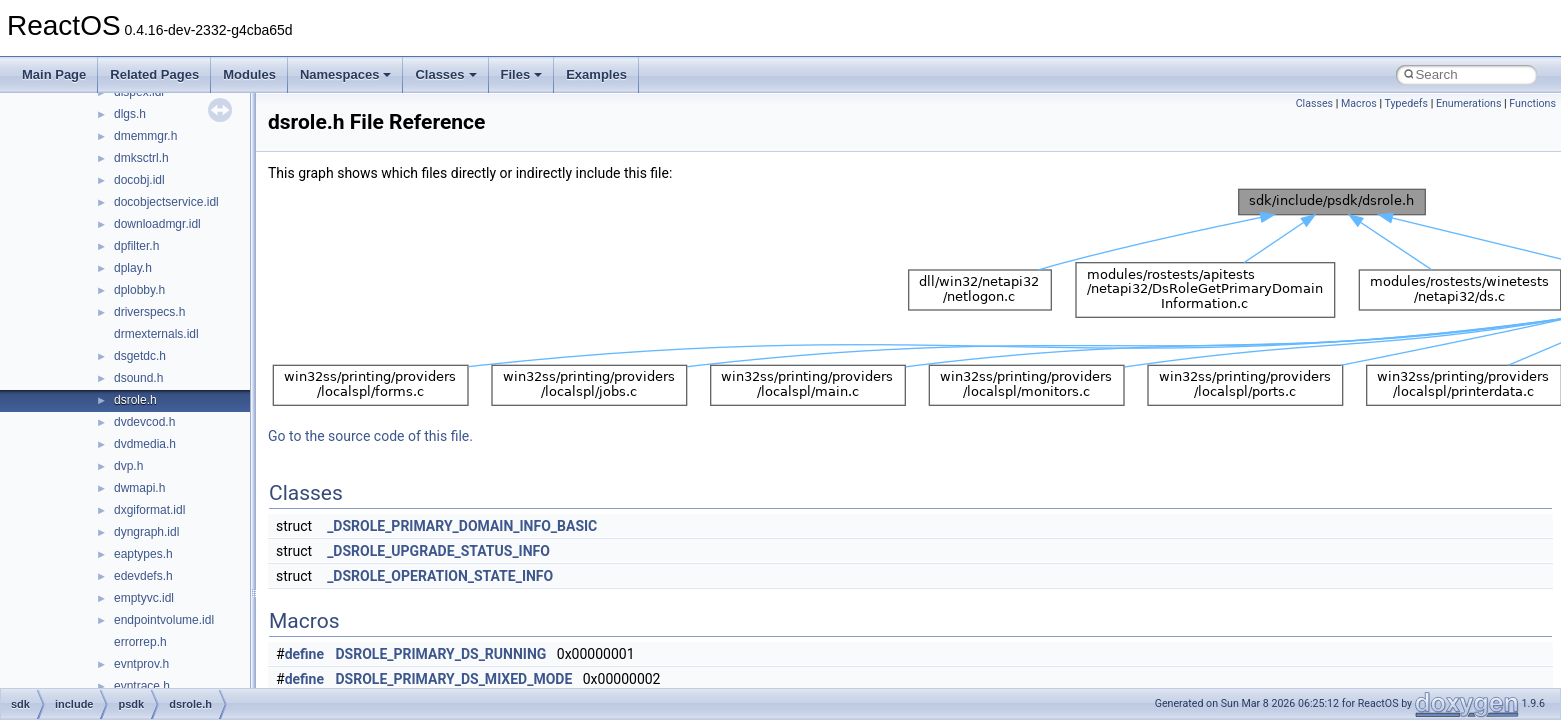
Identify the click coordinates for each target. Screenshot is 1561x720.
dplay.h (133, 268)
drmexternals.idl (156, 334)
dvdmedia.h (145, 444)
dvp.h (128, 466)
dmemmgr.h (145, 136)
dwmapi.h (139, 488)
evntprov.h (141, 664)
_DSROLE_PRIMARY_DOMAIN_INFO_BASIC (462, 526)
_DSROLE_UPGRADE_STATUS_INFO (438, 551)
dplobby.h (139, 290)
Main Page (54, 74)
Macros (1359, 103)
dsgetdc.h (140, 356)
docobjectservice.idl (166, 202)
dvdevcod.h (144, 422)
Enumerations (1469, 103)
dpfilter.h (136, 246)
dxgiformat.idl (149, 510)
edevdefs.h (143, 576)
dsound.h (138, 378)
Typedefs (1406, 103)
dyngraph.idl (146, 532)
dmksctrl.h (141, 158)
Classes (445, 74)
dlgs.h (130, 114)
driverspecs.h (149, 312)
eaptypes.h (143, 554)
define (304, 654)
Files (522, 74)
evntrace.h (142, 686)
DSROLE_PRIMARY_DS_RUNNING (441, 654)
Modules (249, 74)
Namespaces (346, 74)
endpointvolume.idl (164, 620)
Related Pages (154, 74)
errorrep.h (140, 642)
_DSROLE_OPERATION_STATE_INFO (440, 576)
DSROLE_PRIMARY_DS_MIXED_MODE (454, 679)
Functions (1532, 103)
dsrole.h (135, 400)
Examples (596, 74)
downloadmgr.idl (157, 224)
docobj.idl (139, 180)
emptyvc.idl (144, 598)
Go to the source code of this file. (370, 436)
